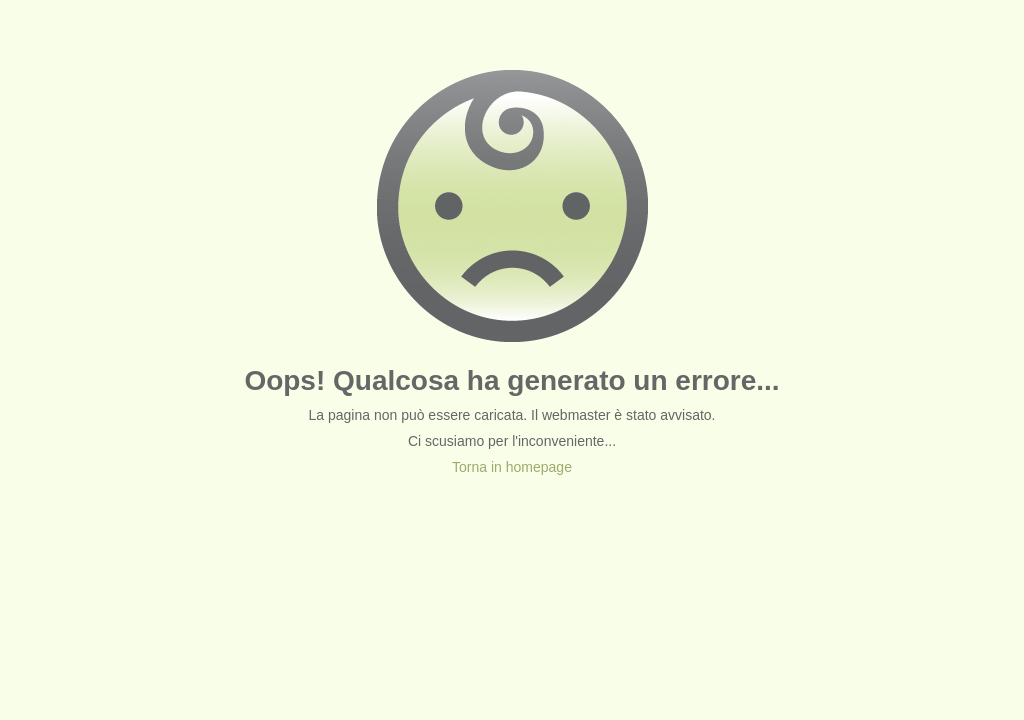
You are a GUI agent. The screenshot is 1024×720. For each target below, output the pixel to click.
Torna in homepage (512, 467)
